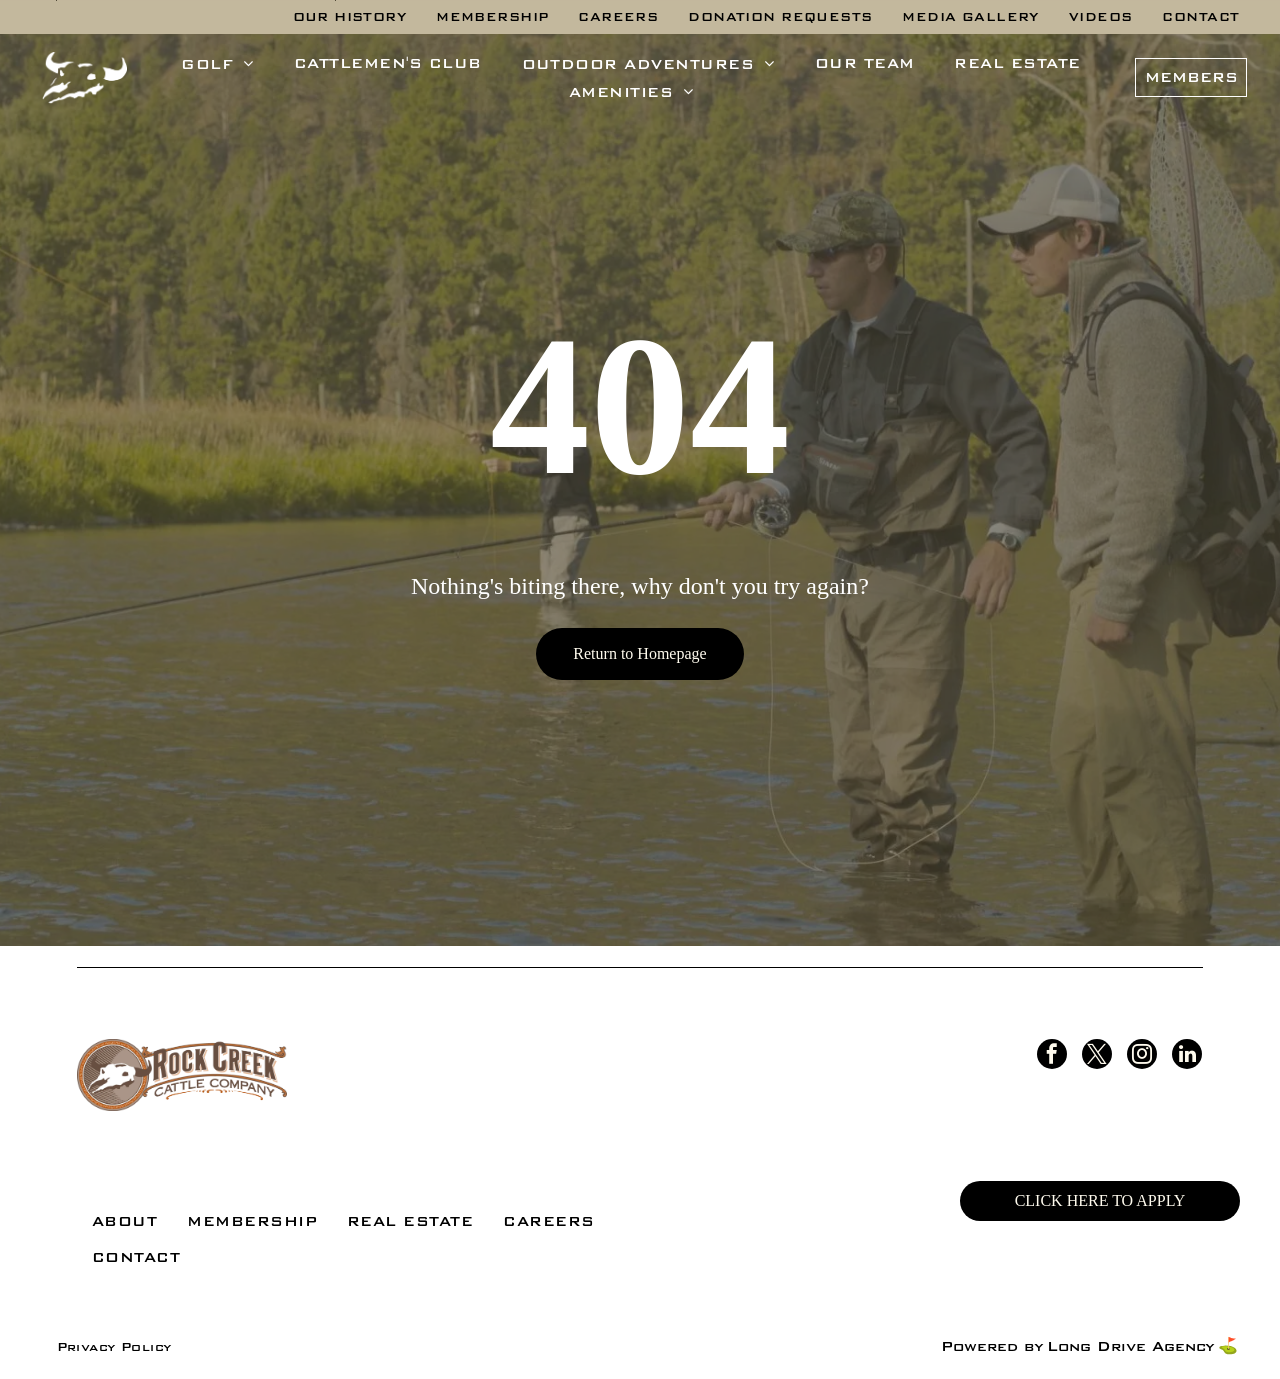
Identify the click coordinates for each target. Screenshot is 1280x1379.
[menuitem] (350, 17)
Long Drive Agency (1130, 1346)
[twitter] (1097, 1056)
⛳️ (1228, 1346)
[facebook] (1052, 1056)
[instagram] (1142, 1056)
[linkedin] (1187, 1056)
